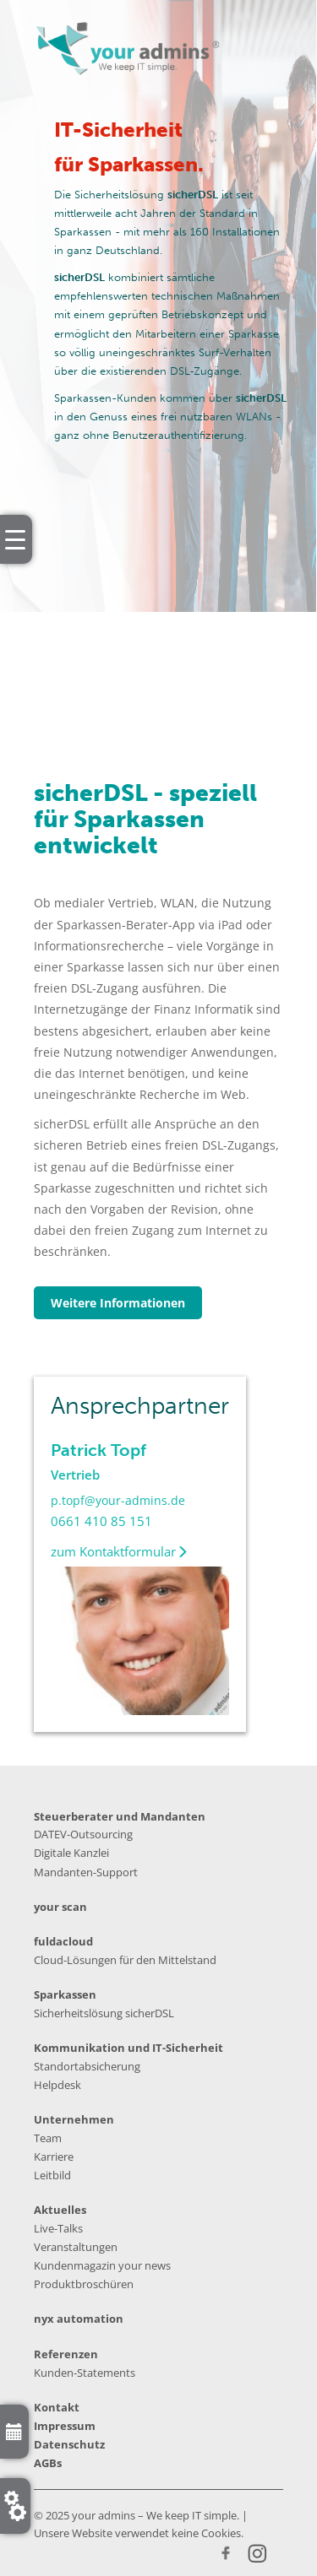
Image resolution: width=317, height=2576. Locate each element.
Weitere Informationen (118, 1303)
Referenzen (66, 2354)
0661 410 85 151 (101, 1521)
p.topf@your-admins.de (118, 1500)
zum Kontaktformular (120, 1551)
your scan (60, 1906)
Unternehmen (74, 2119)
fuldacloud (63, 1941)
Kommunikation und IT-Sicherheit (128, 2047)
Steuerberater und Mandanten (119, 1816)
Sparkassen (65, 1994)
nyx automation (78, 2318)
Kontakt (56, 2407)
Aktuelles (60, 2209)
